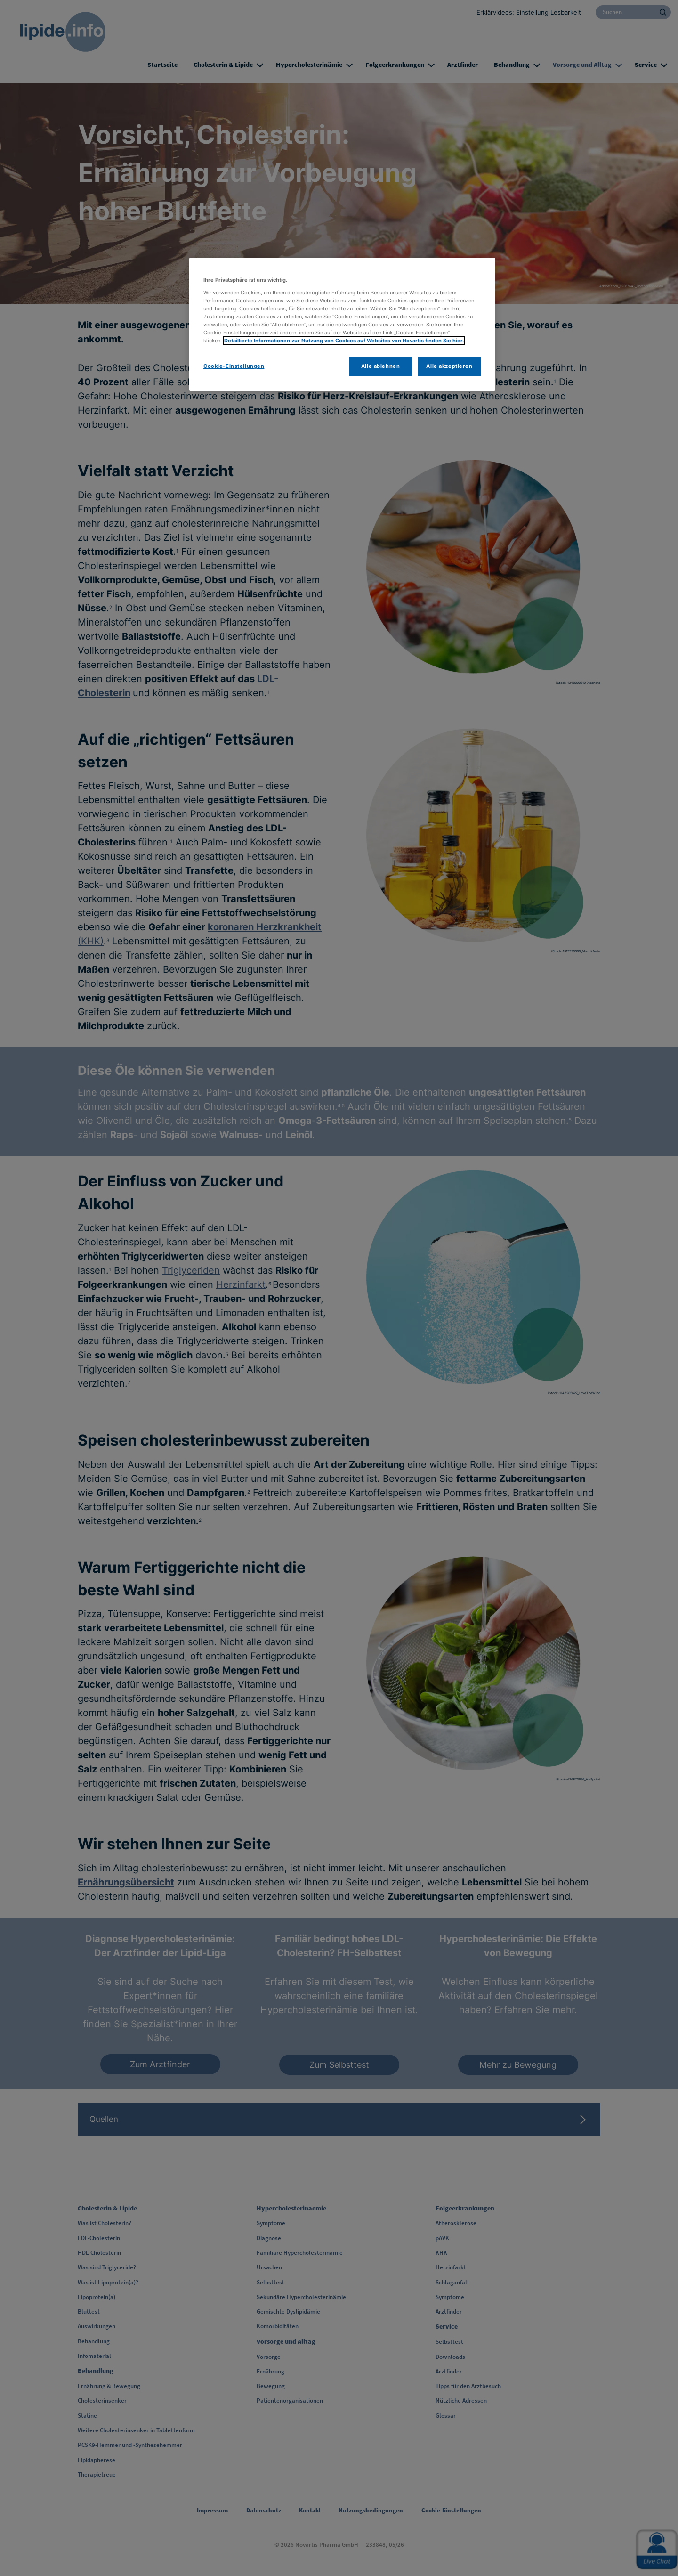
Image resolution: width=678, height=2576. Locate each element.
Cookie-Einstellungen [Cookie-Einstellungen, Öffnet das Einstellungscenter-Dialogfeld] (233, 366)
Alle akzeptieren (449, 366)
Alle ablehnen (380, 366)
